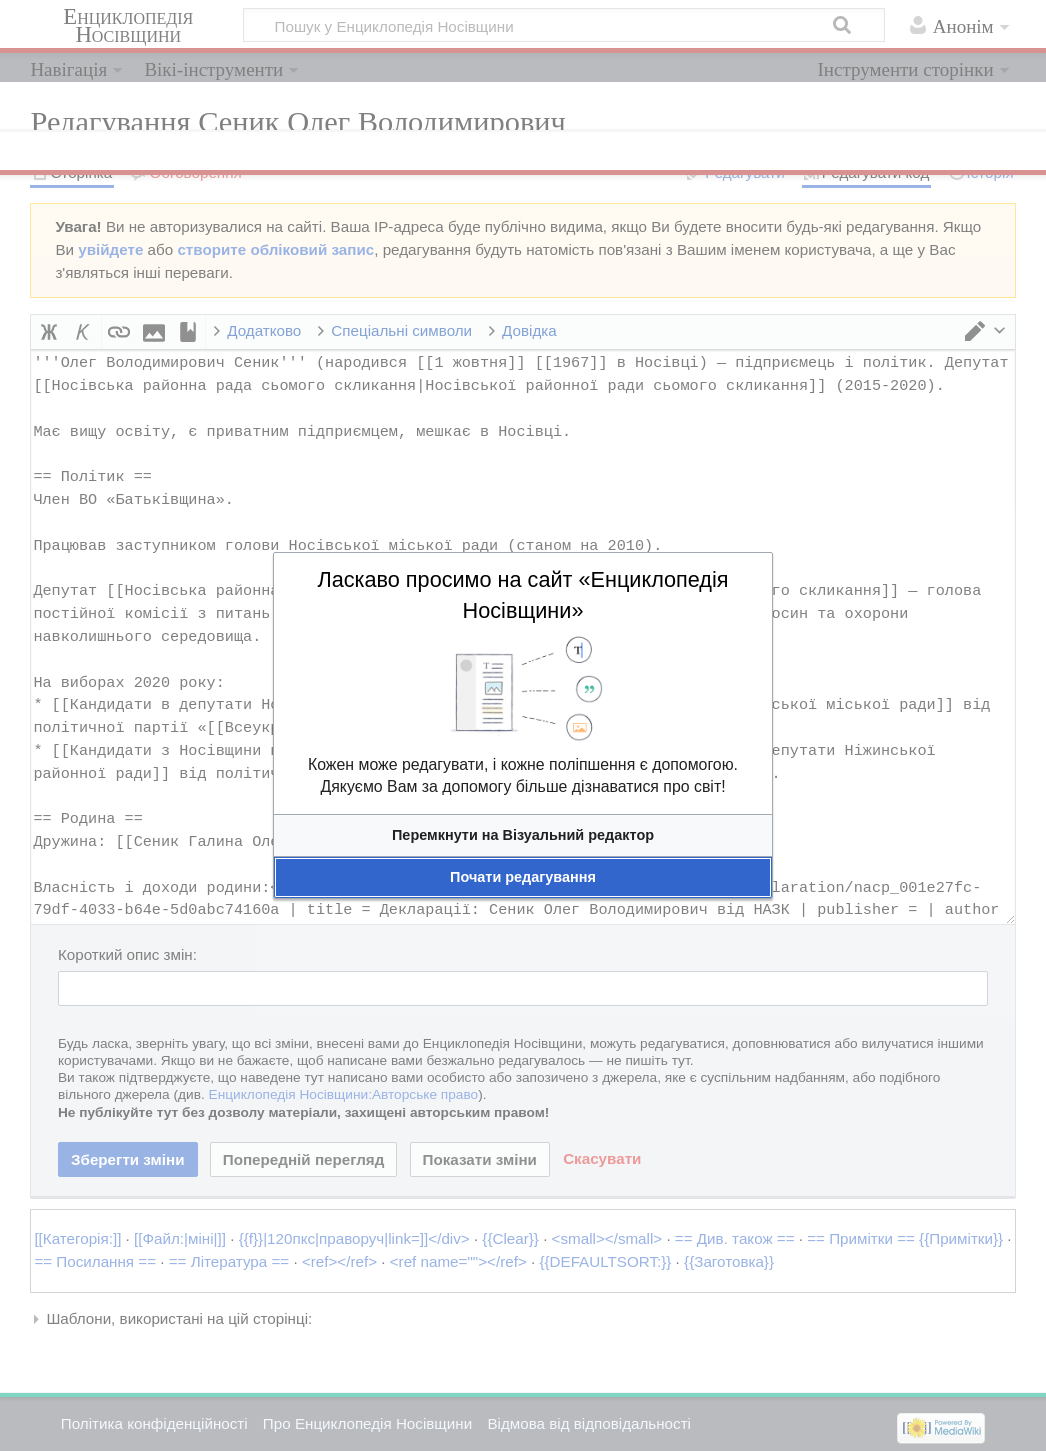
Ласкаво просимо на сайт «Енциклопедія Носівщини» (522, 595)
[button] (523, 835)
